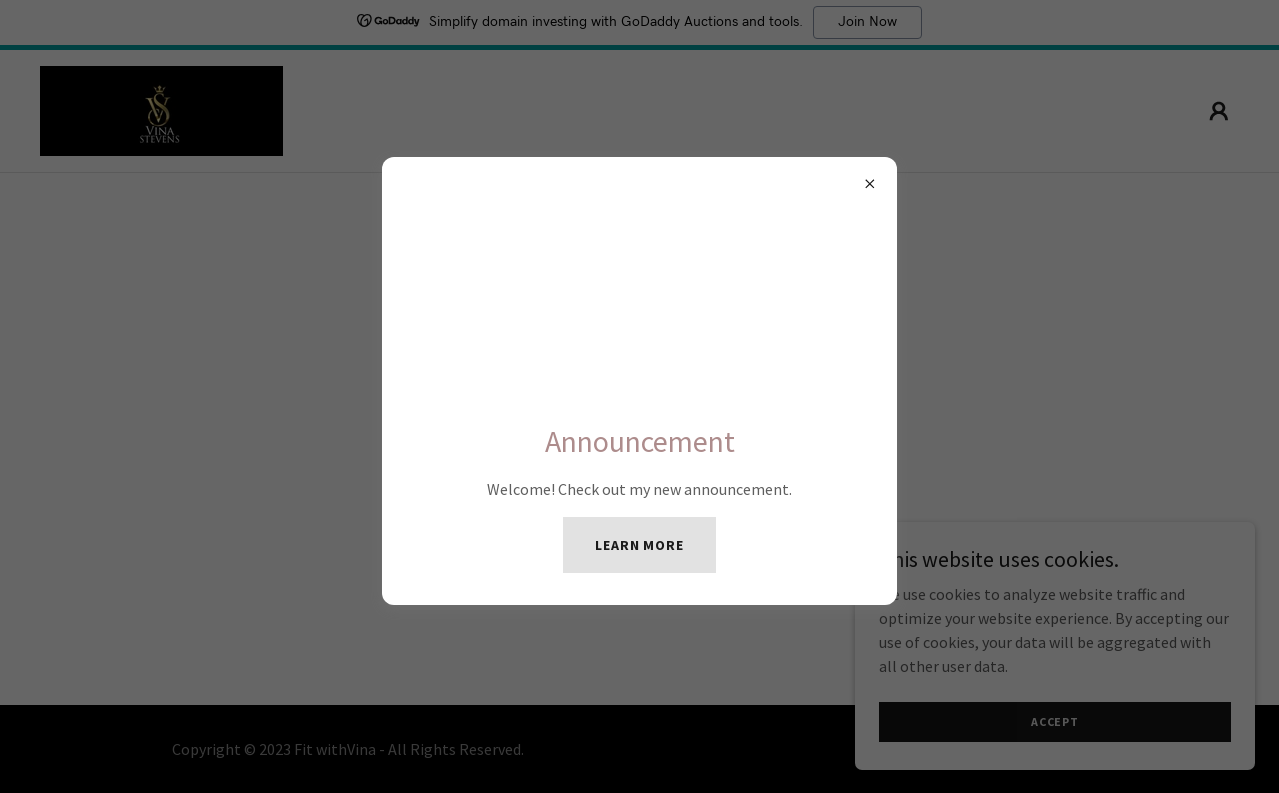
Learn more (639, 545)
